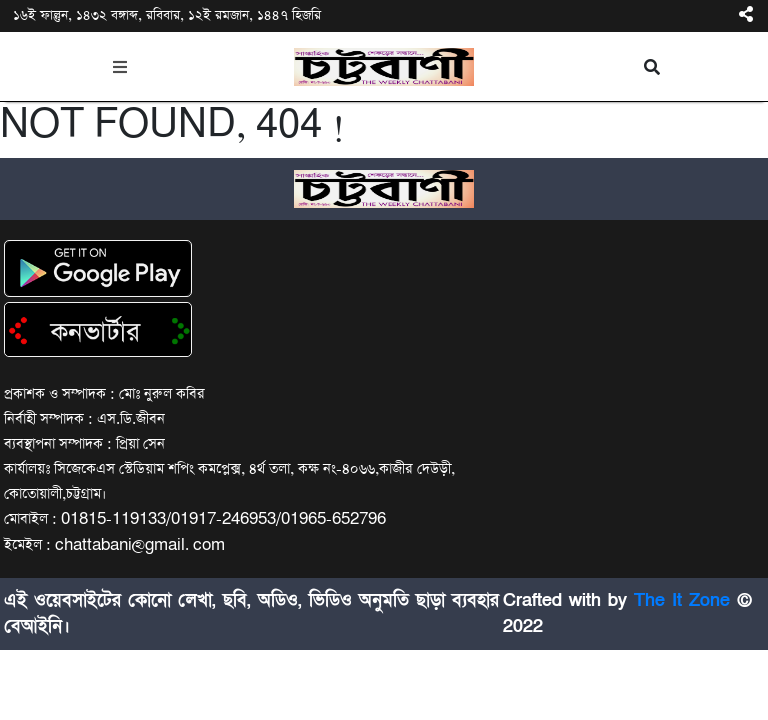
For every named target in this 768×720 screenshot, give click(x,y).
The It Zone (682, 600)
